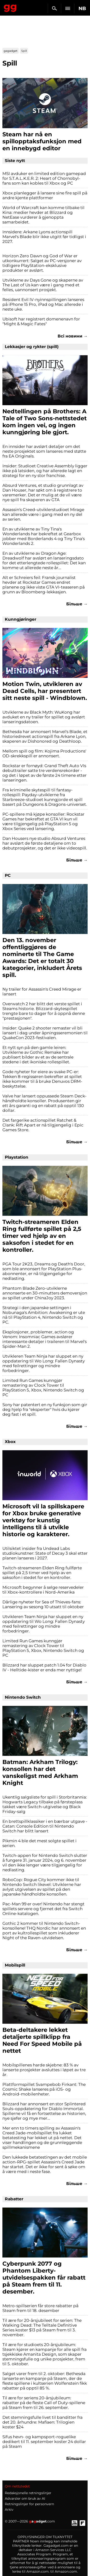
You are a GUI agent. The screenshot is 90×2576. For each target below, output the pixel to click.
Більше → (77, 604)
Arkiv (9, 2509)
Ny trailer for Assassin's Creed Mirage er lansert (41, 991)
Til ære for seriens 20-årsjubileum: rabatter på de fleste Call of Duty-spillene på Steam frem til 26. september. (43, 2402)
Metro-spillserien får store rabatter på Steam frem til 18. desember (40, 2308)
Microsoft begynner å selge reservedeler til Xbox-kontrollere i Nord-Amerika (43, 1590)
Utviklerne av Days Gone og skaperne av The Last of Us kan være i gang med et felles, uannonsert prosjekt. (42, 285)
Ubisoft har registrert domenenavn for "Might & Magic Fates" (41, 321)
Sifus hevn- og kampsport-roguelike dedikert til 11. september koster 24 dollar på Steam (44, 2441)
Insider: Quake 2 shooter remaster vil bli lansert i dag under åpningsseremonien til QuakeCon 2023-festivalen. (45, 1033)
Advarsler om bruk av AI (25, 2498)
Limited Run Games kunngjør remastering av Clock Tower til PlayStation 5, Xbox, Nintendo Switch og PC (43, 1387)
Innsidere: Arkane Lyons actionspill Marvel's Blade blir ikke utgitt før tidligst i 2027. (44, 236)
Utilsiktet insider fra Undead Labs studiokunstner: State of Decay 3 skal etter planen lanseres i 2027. (45, 1553)
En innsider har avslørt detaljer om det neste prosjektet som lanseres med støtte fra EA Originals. (44, 451)
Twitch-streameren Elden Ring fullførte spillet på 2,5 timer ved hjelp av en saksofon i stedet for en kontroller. (42, 1572)
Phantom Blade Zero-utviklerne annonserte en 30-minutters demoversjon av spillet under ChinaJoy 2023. (44, 1293)
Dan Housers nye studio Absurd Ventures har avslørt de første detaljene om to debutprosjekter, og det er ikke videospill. (44, 843)
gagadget (11, 51)
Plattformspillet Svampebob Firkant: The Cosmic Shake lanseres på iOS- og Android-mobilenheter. (44, 2089)
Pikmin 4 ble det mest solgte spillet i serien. (39, 1843)
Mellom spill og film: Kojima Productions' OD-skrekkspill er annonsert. (44, 753)
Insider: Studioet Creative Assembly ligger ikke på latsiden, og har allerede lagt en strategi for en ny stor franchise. (44, 470)
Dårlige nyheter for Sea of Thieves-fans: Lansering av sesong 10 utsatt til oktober (43, 1604)
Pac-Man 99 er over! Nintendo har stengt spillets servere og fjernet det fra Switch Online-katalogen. (43, 1909)
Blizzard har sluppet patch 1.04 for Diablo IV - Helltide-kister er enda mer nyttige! (44, 1667)
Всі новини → (73, 336)
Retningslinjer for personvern (29, 2504)
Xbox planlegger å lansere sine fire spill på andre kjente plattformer (44, 195)
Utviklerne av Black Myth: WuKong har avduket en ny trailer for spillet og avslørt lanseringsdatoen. (43, 717)
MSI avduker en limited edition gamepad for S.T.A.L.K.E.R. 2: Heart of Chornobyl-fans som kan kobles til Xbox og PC (44, 178)
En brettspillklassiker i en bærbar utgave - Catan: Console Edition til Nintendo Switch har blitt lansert (44, 1826)
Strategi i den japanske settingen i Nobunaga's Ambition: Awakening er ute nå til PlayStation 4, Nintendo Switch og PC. (43, 1314)
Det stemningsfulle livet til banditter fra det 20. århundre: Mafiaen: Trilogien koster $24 (42, 2422)
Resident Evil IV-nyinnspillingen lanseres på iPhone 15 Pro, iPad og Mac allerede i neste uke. (43, 304)
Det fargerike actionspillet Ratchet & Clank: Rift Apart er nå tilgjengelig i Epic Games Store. (43, 1125)
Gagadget (10, 7)
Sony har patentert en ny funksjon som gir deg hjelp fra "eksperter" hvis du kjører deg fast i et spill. (44, 1409)
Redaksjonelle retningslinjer (28, 2493)
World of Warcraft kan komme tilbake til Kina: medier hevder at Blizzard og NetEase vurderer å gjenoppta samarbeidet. (43, 214)
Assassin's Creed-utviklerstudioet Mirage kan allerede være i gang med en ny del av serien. (43, 514)
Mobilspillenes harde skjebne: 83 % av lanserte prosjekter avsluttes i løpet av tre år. (44, 2070)
